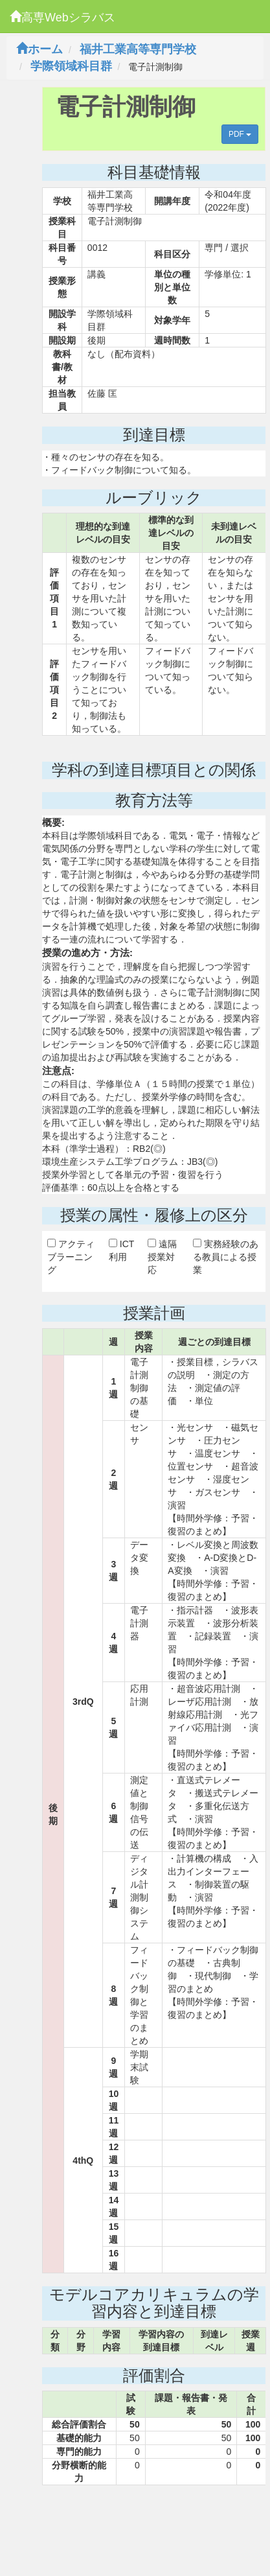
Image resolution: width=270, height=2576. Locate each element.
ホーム (39, 49)
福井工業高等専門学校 (138, 49)
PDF (240, 134)
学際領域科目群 (71, 66)
